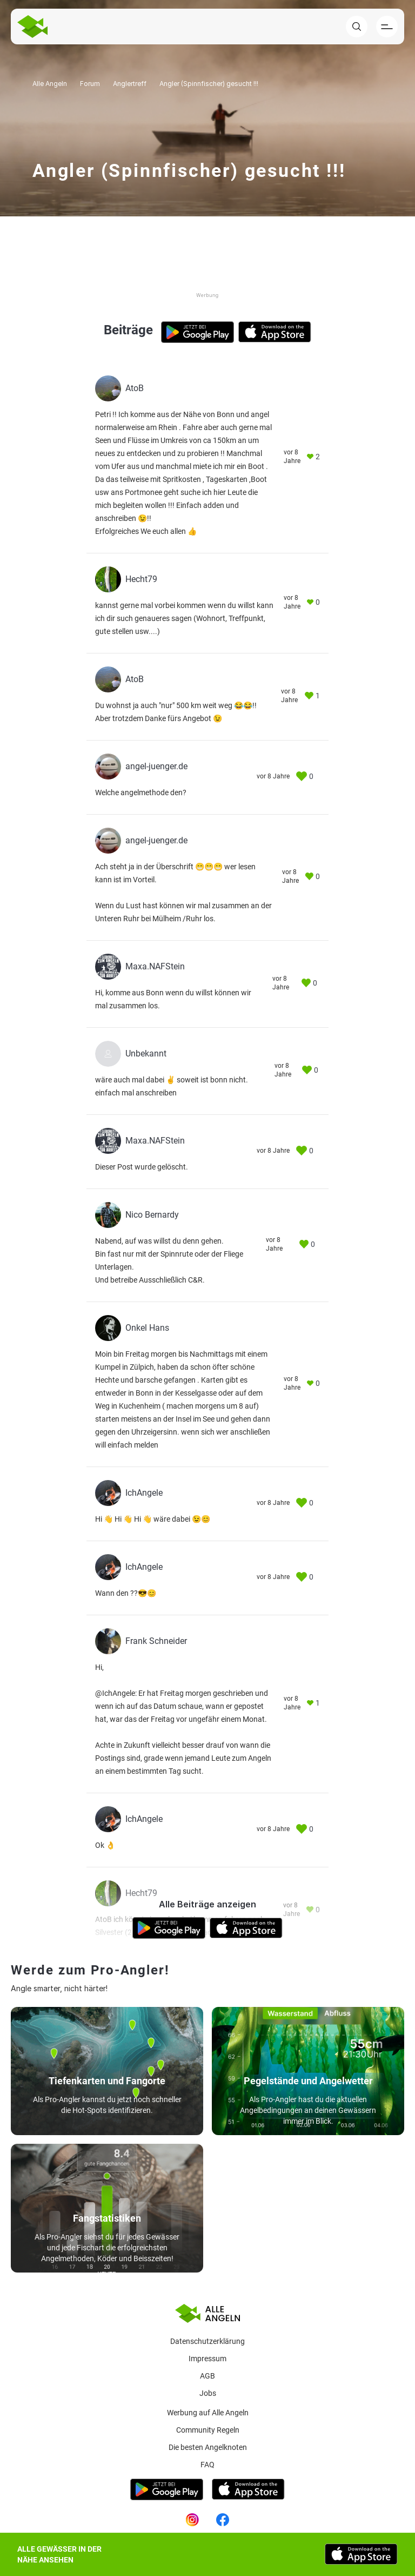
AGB (207, 2376)
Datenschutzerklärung (207, 2341)
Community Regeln (207, 2430)
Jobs (207, 2393)
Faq (207, 2464)
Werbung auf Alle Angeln (208, 2412)
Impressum (207, 2358)
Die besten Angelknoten (208, 2447)
